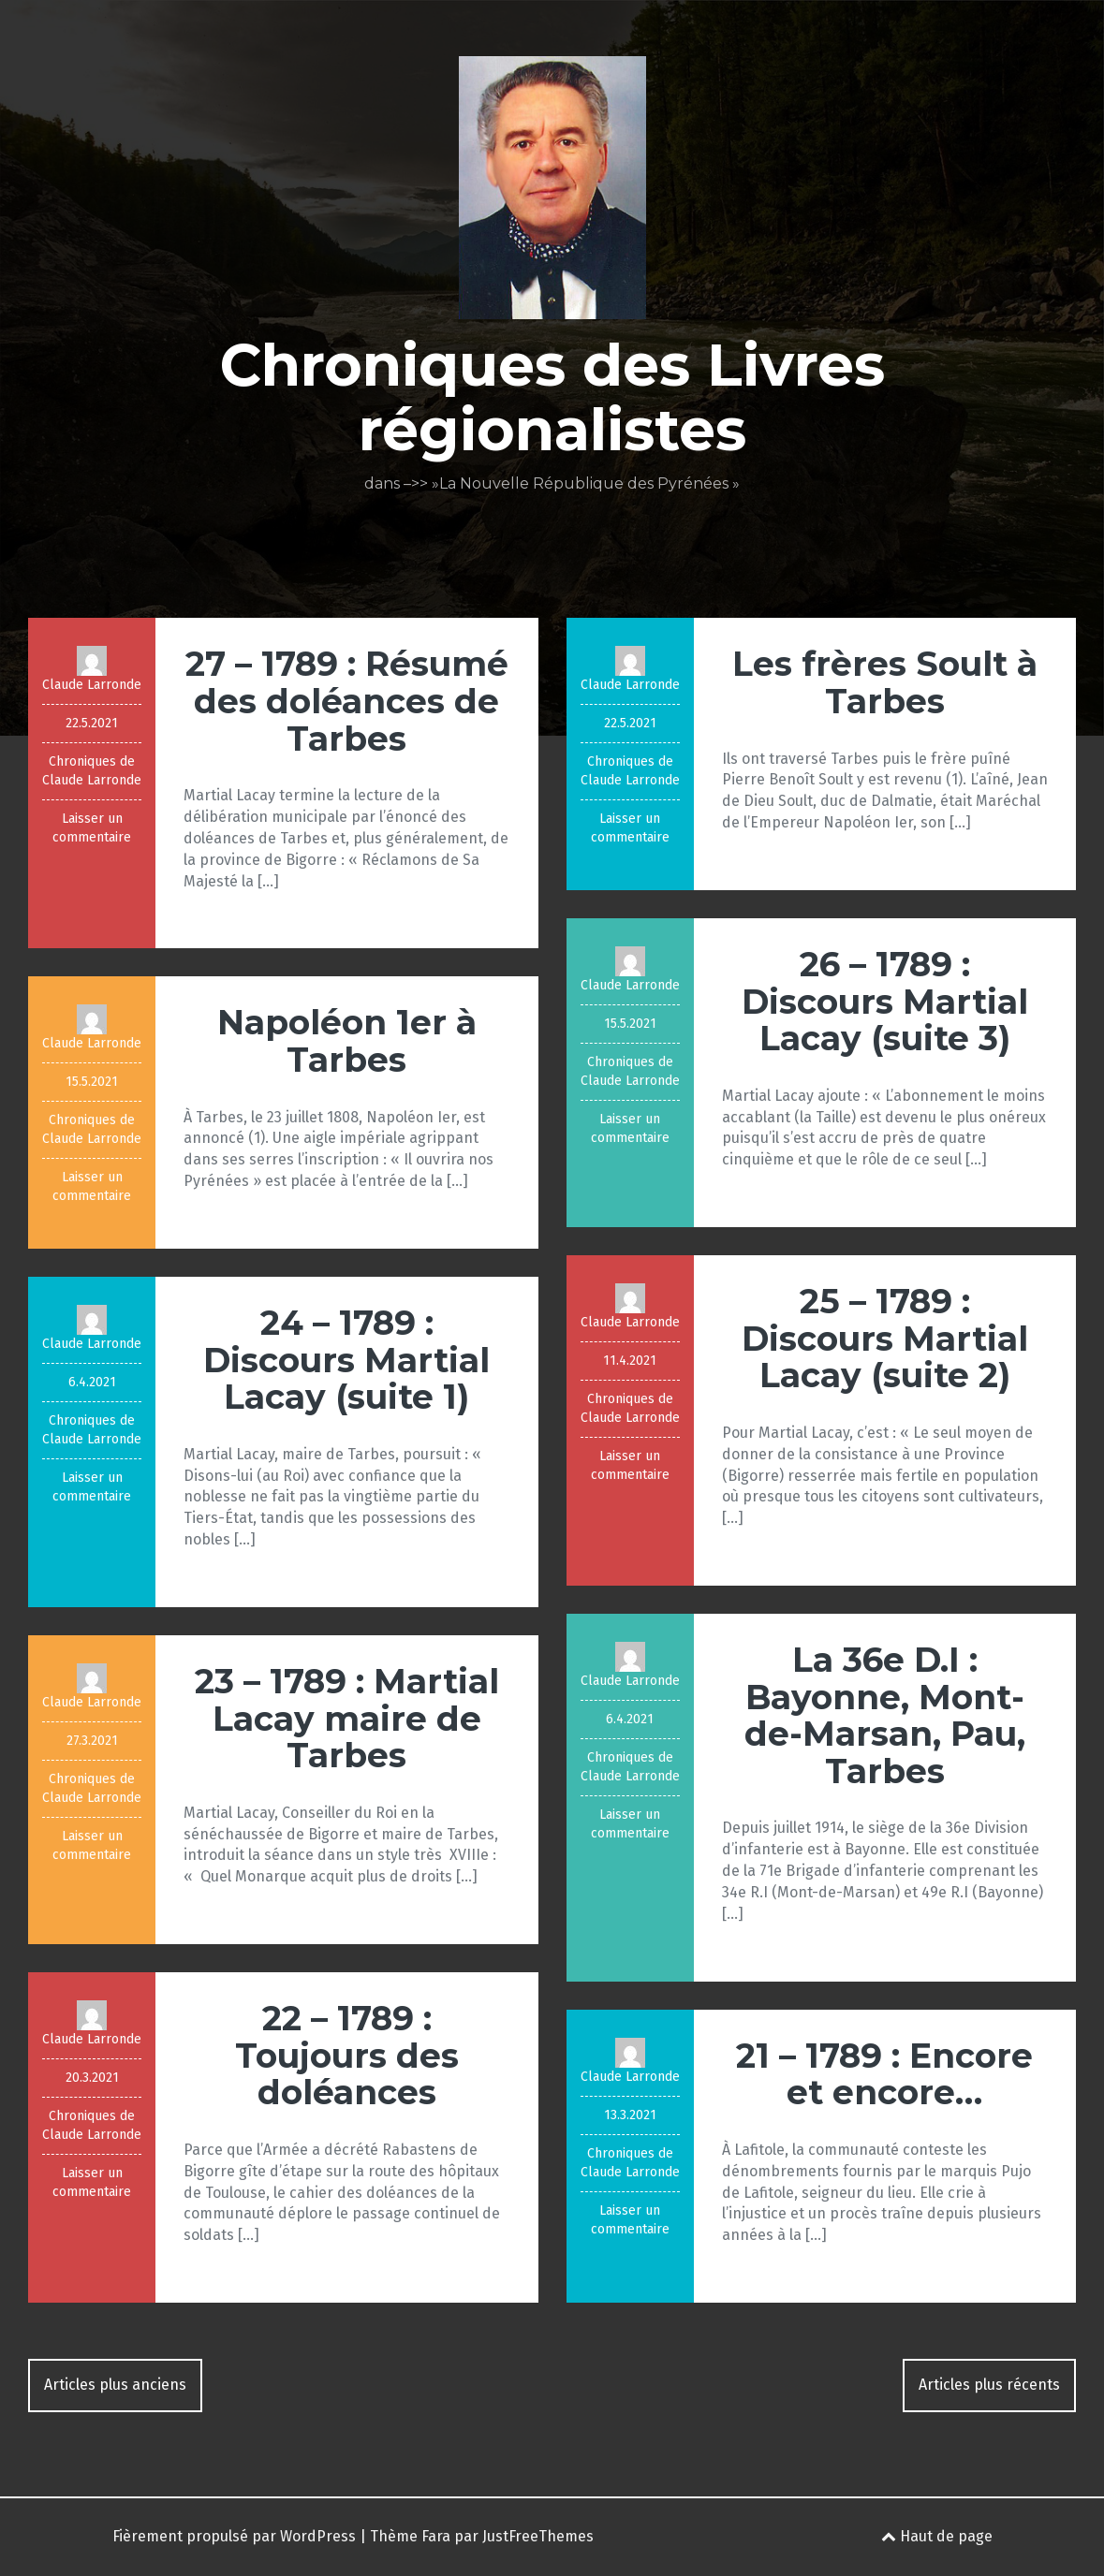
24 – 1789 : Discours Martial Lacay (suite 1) (346, 1359)
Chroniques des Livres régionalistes (552, 396)
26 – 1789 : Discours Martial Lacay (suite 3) (885, 1001)
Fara (435, 2536)
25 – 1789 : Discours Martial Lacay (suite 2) (885, 1338)
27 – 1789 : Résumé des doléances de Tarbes (346, 700)
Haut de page (937, 2536)
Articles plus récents (989, 2384)
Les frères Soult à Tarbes (885, 682)
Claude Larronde (91, 685)
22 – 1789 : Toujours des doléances (347, 2055)
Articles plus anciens (115, 2384)
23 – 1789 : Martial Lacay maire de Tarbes (347, 1718)
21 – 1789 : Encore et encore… (884, 2074)
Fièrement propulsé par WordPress (234, 2536)
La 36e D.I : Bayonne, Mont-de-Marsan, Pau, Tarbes (884, 1715)
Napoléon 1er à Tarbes (347, 1041)
